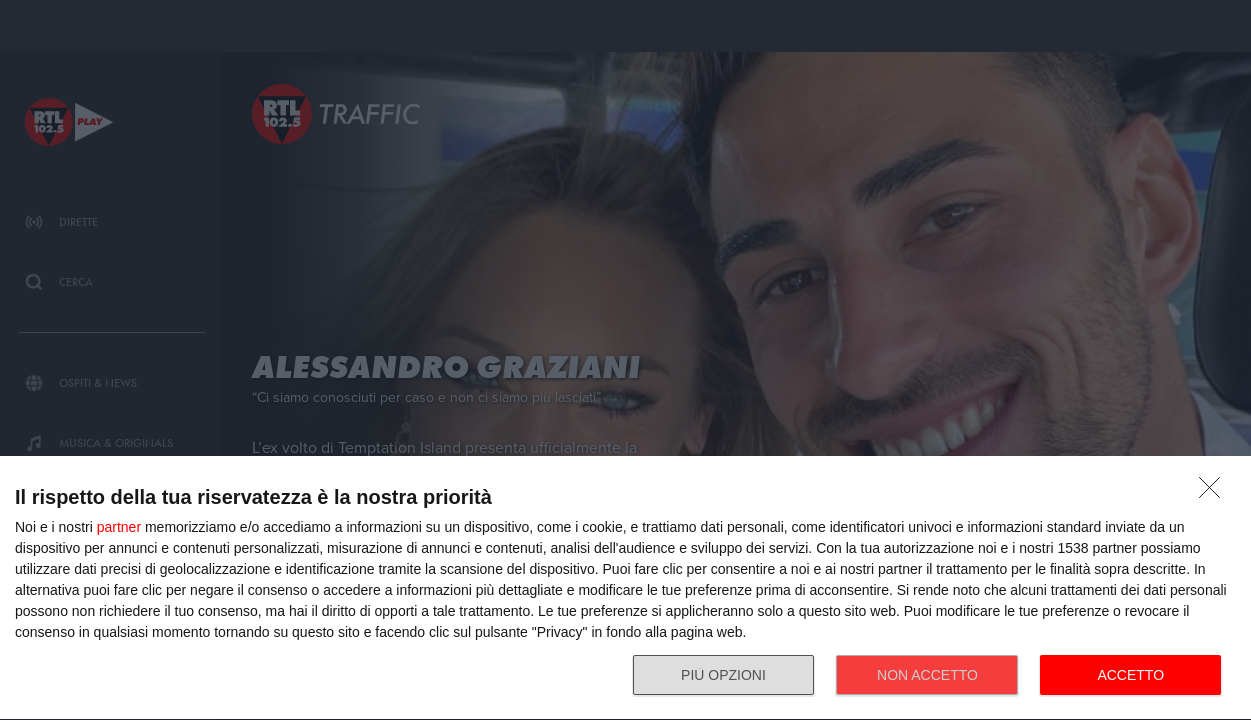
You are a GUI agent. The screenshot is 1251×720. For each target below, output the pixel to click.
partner (119, 527)
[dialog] (625, 588)
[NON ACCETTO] (1215, 493)
